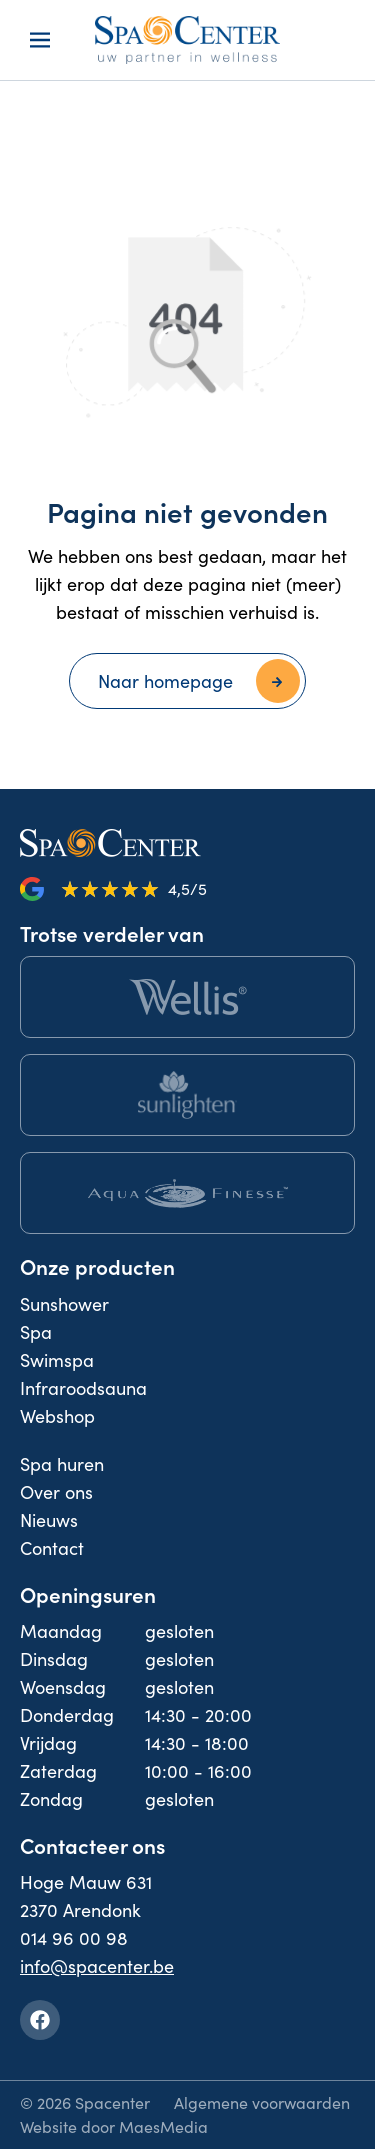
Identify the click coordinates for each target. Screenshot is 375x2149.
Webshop (57, 1416)
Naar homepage (165, 681)
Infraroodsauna (83, 1388)
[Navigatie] (40, 40)
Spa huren (62, 1464)
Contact (52, 1548)
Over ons (56, 1492)
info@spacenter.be (97, 1966)
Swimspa (57, 1360)
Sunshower (64, 1304)
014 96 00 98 (74, 1938)
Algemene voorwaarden (262, 2102)
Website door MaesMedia (114, 2126)
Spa (36, 1332)
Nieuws (49, 1520)
